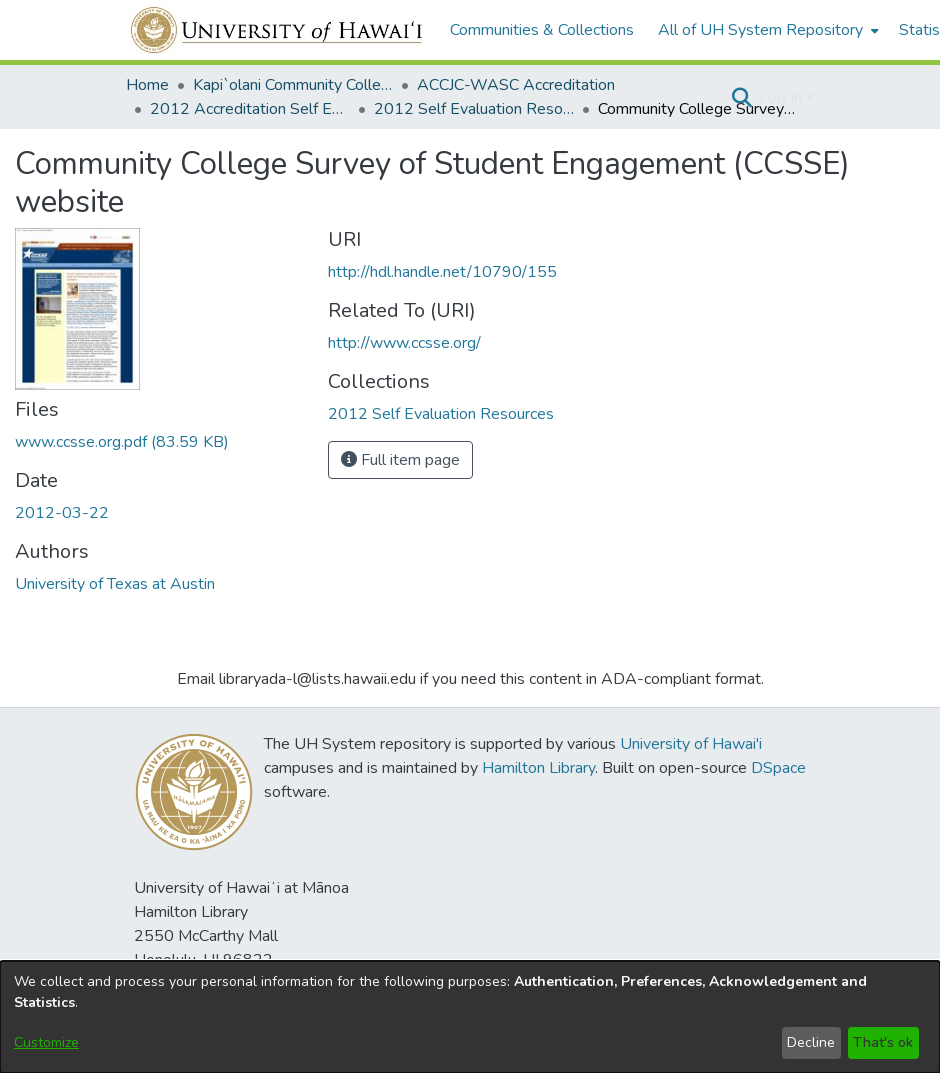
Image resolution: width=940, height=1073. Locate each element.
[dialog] (470, 1017)
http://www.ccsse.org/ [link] (404, 343)
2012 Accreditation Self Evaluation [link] (250, 109)
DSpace (778, 768)
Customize (46, 1042)
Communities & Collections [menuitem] (542, 30)
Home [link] (147, 85)
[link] (122, 442)
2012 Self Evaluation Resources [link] (474, 109)
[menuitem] (766, 30)
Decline (811, 1042)
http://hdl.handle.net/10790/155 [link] (442, 272)
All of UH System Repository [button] (760, 30)
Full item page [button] (400, 460)
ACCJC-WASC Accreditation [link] (516, 85)
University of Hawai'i (691, 744)
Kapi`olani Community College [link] (293, 85)
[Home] (277, 30)
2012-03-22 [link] (62, 513)
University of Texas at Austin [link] (115, 584)
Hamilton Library (538, 768)
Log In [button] (782, 98)
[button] (741, 98)
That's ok (883, 1042)
